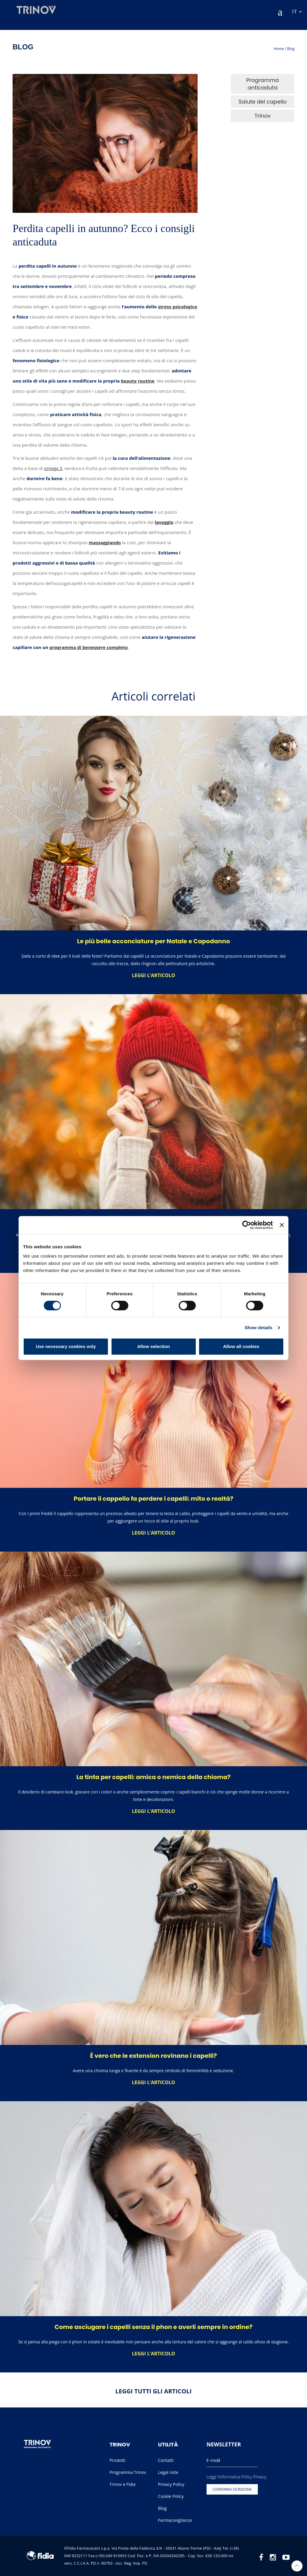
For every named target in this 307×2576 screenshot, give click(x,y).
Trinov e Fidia (122, 2484)
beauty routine (137, 381)
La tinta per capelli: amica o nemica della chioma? (153, 1777)
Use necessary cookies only (66, 1346)
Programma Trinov (127, 2472)
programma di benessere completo (88, 647)
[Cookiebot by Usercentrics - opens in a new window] (246, 1224)
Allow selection (153, 1346)
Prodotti (117, 2460)
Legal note (168, 2472)
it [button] (297, 11)
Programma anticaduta (262, 83)
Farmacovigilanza (175, 2520)
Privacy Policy (171, 2484)
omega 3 (53, 468)
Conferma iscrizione (232, 2489)
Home (279, 48)
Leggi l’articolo (153, 975)
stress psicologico (177, 307)
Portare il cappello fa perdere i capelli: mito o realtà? (153, 1498)
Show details (259, 1327)
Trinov (263, 115)
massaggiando (105, 542)
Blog (290, 48)
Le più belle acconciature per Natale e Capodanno (153, 941)
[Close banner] (282, 1225)
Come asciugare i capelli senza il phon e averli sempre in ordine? (153, 2327)
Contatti (166, 2460)
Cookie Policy (171, 2496)
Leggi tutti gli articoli (153, 2391)
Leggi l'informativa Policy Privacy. (237, 2477)
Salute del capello (262, 101)
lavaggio (164, 522)
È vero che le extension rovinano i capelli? (153, 2056)
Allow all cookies (241, 1346)
